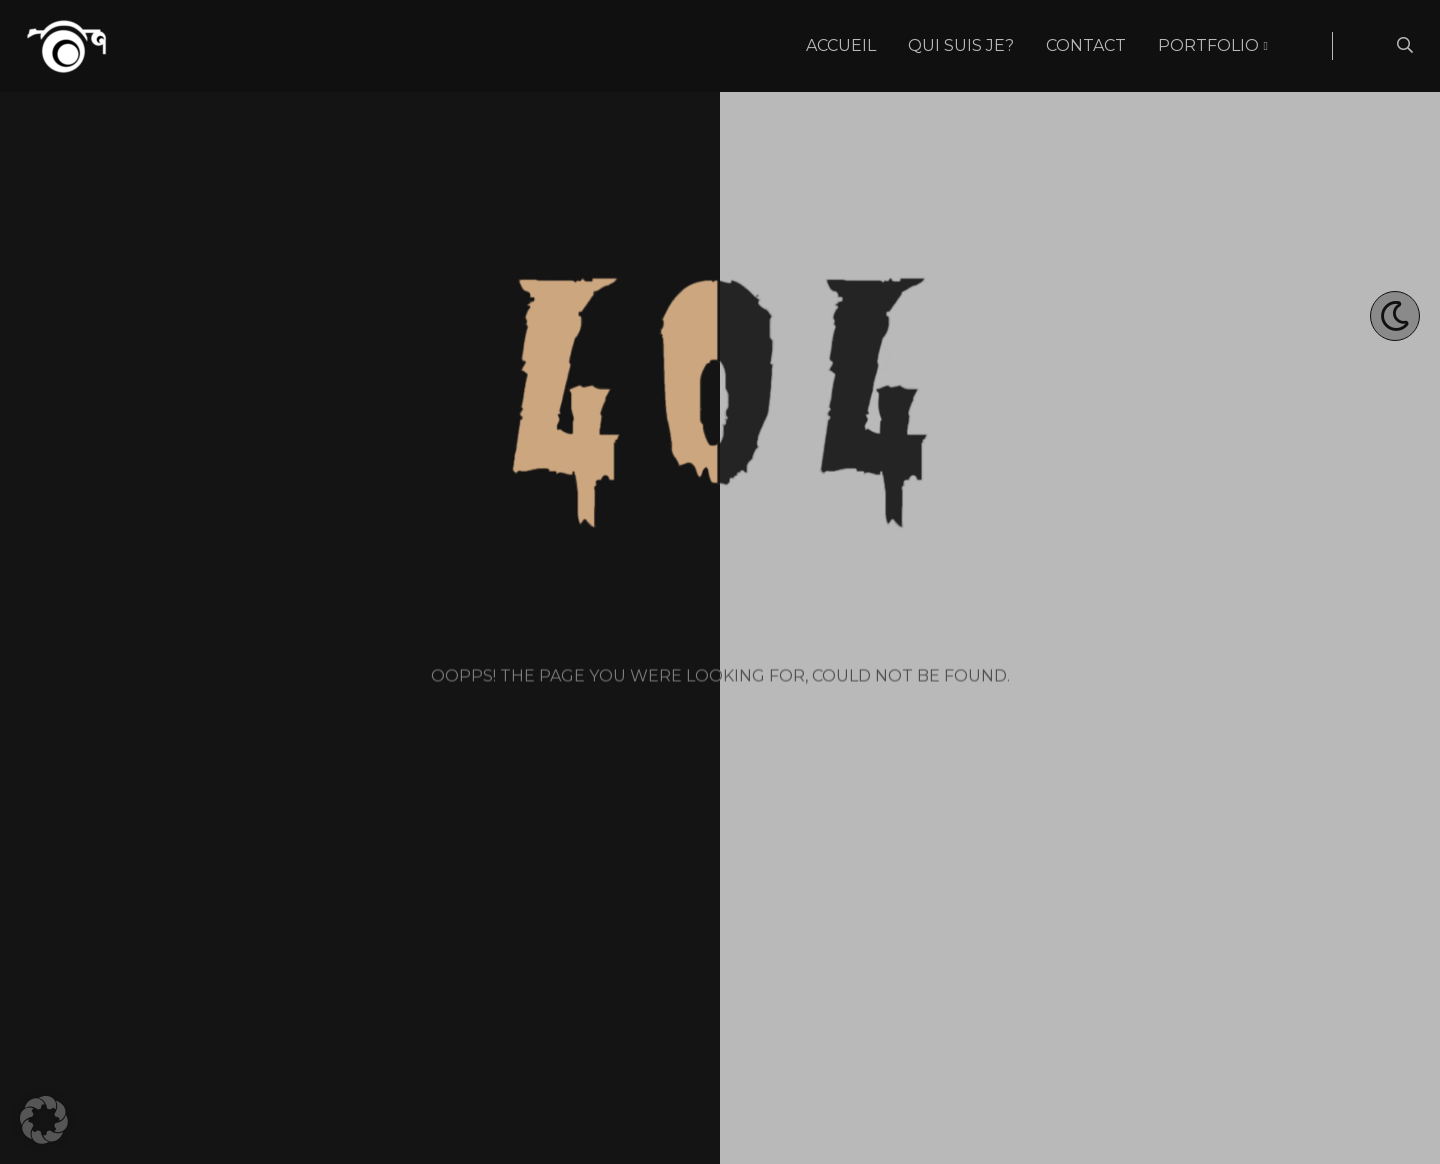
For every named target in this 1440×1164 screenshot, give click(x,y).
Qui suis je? (961, 45)
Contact (1086, 45)
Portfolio (1208, 45)
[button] (44, 1120)
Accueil (841, 45)
